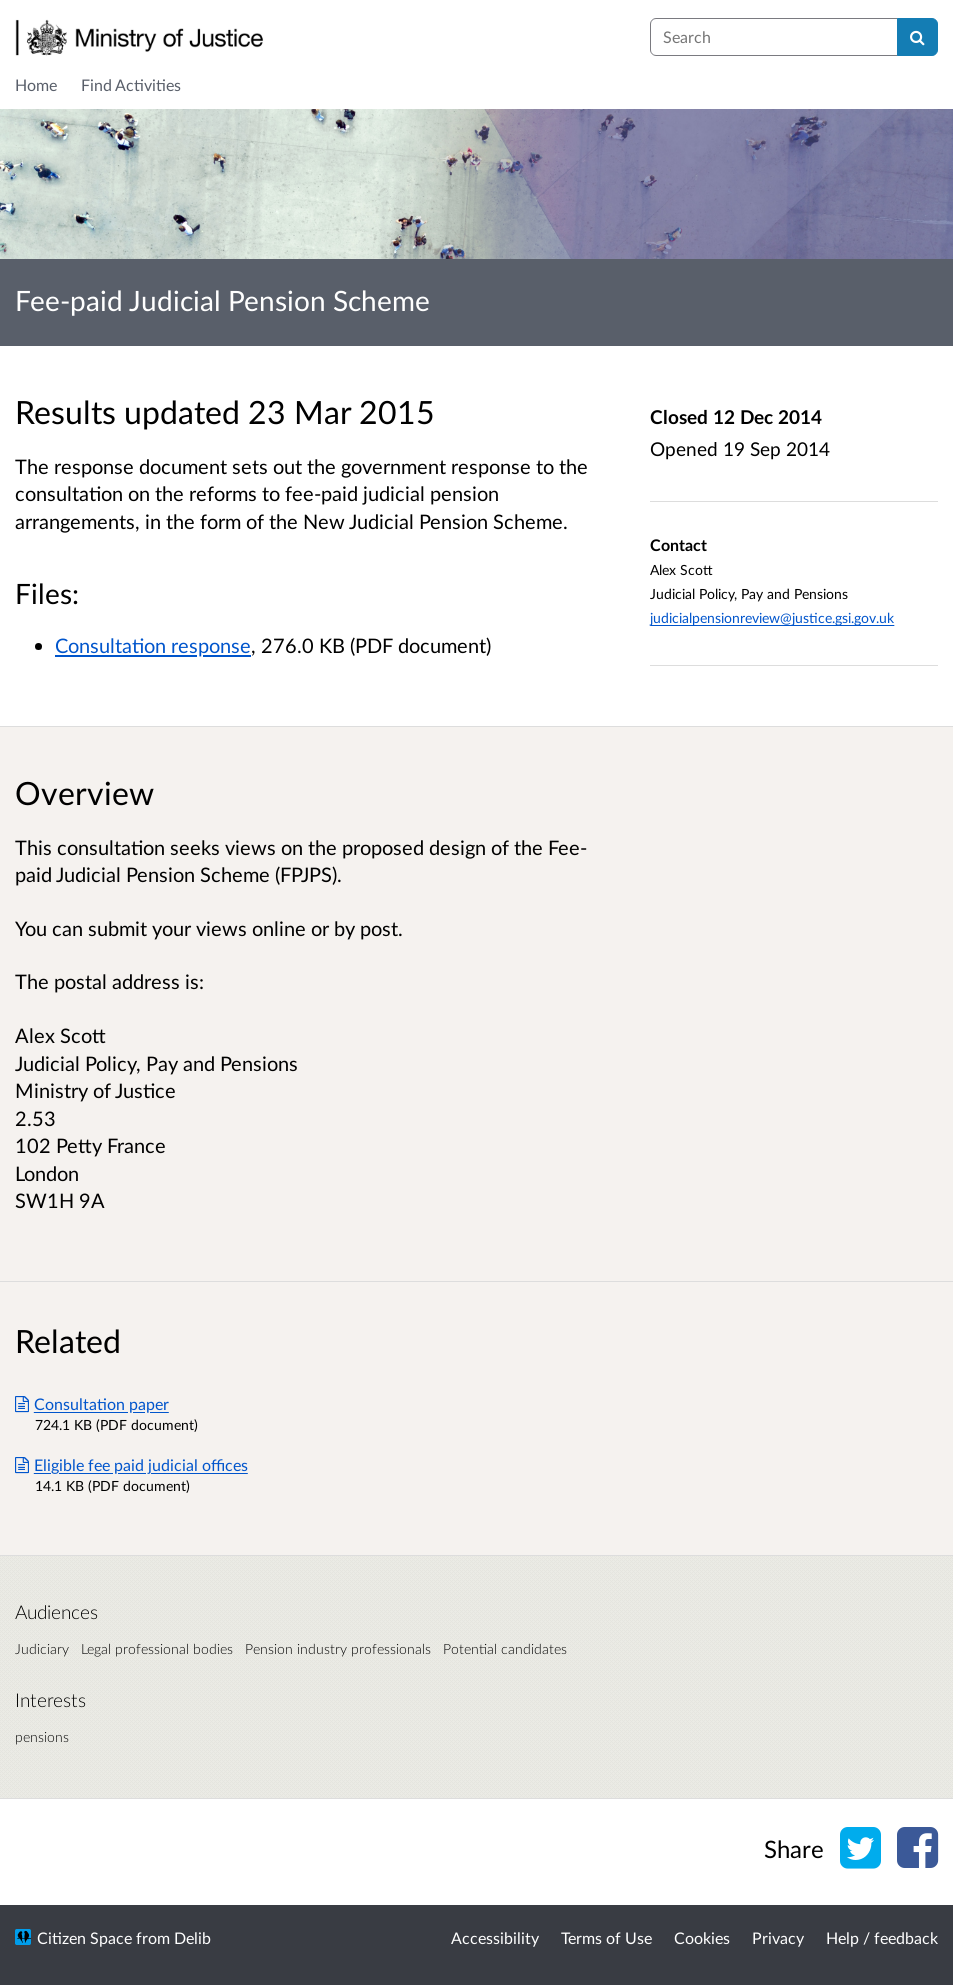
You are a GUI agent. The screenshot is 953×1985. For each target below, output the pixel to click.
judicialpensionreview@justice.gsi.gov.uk (772, 617)
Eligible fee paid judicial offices (131, 1464)
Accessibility (495, 1937)
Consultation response (153, 645)
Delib (192, 1937)
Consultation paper (92, 1403)
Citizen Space (84, 1937)
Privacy (778, 1937)
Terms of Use (606, 1937)
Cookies (702, 1937)
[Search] (917, 37)
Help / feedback (882, 1937)
